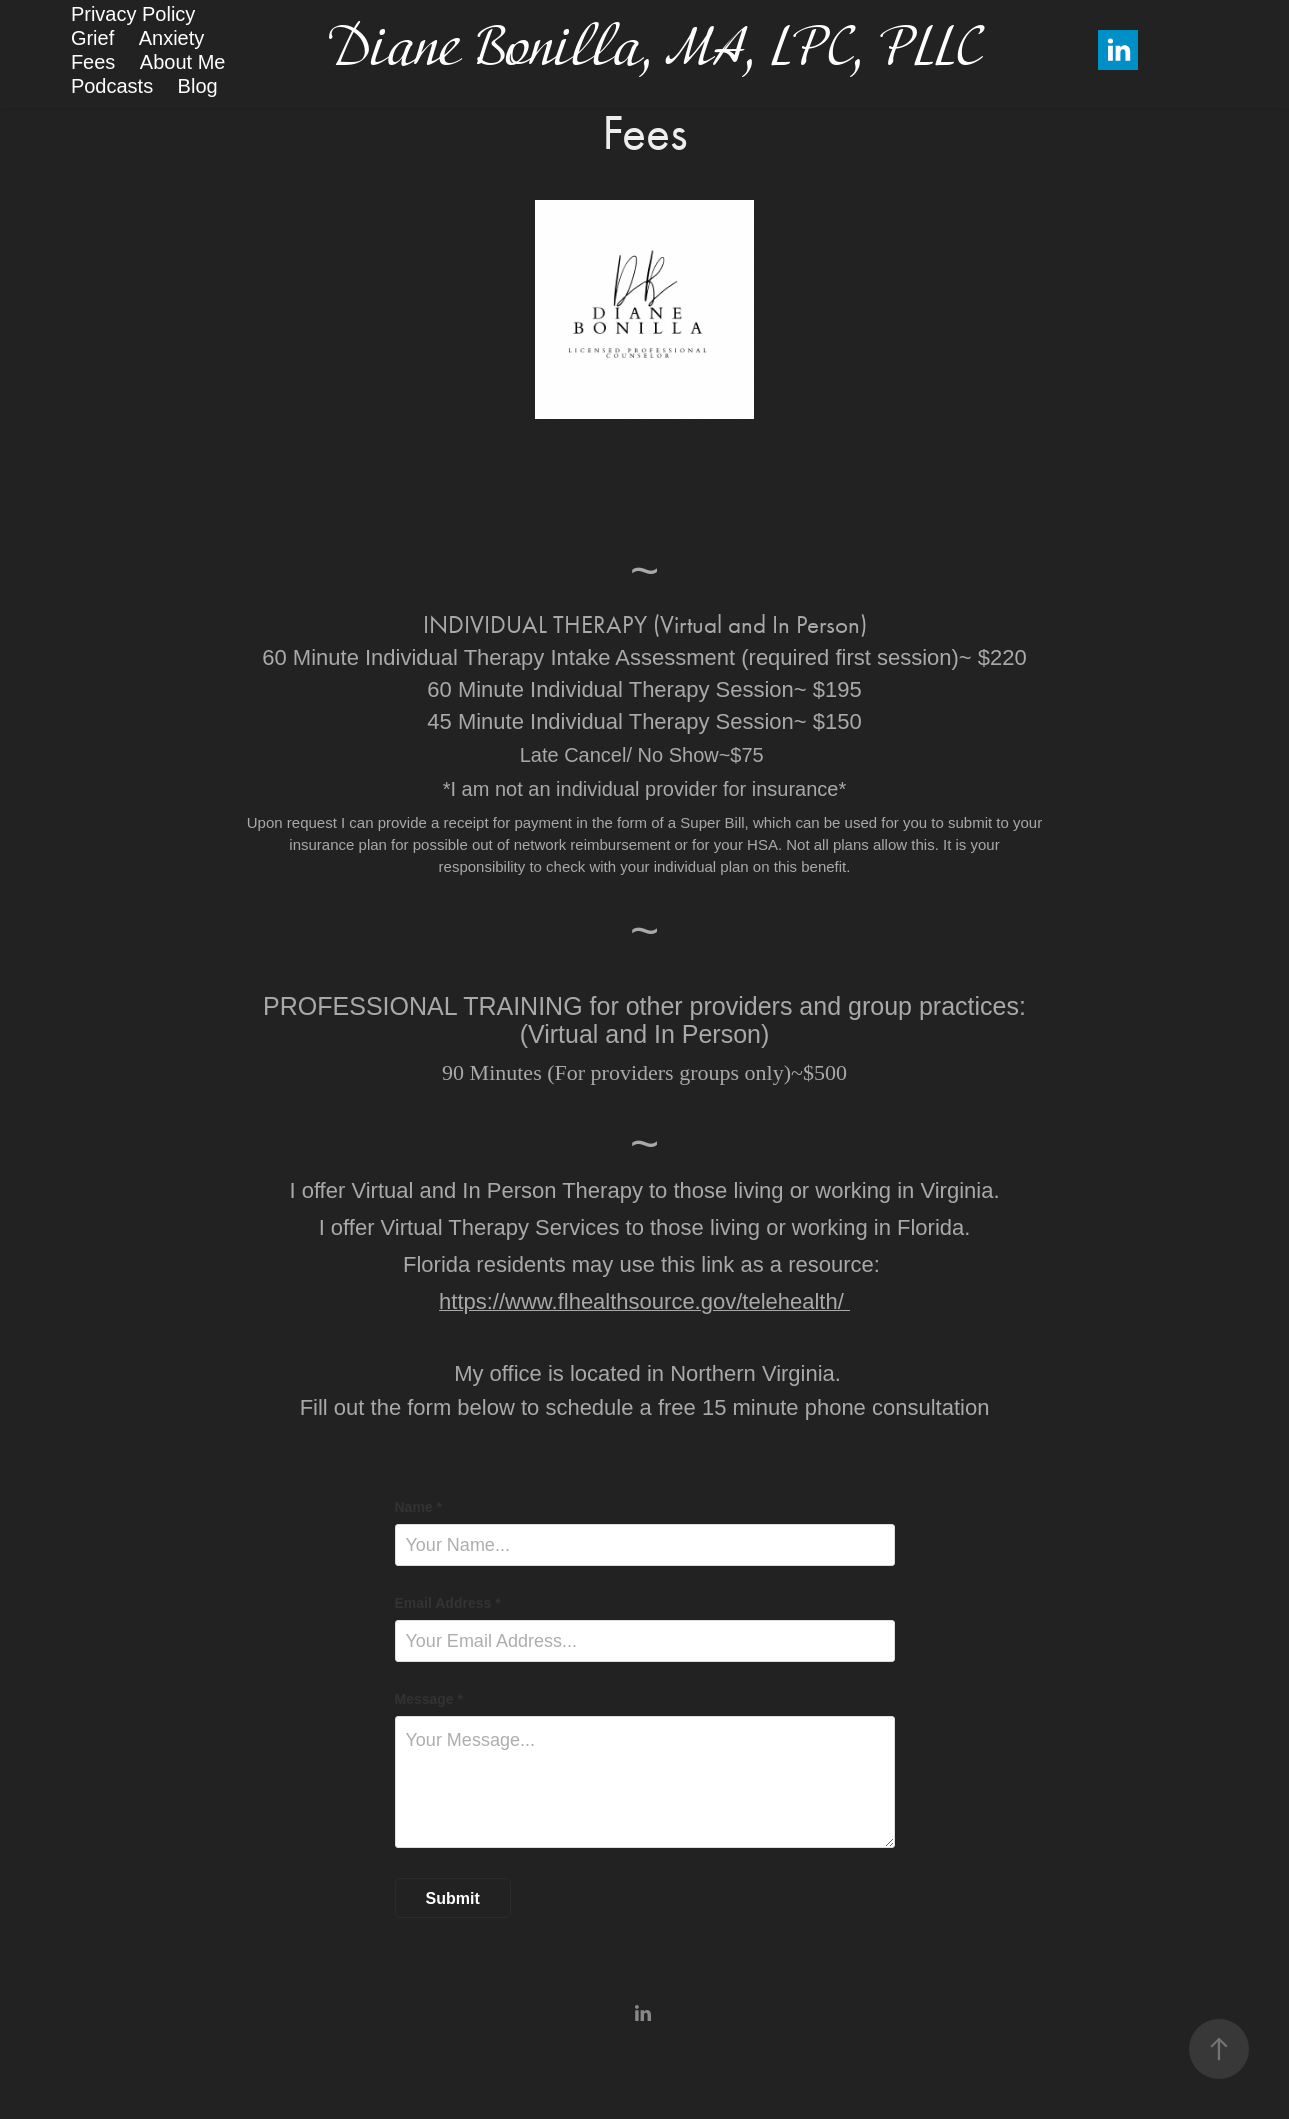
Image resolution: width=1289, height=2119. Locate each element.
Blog (198, 86)
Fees (93, 62)
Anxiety (172, 38)
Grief (92, 38)
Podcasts (112, 86)
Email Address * (448, 1603)
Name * (418, 1507)
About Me (183, 62)
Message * (429, 1699)
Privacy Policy (133, 14)
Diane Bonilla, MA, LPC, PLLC (653, 50)
